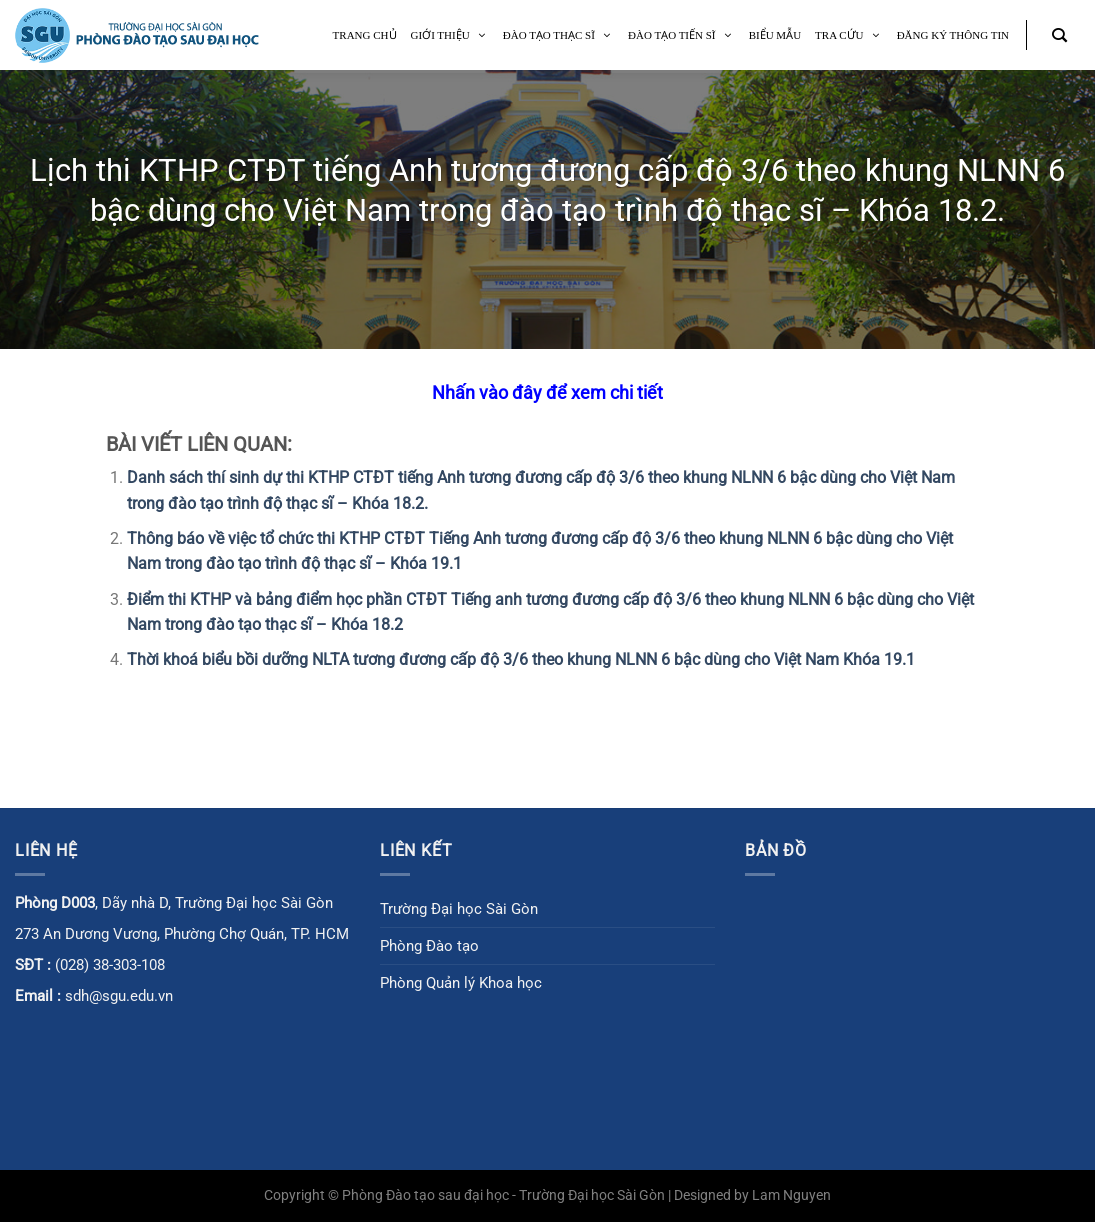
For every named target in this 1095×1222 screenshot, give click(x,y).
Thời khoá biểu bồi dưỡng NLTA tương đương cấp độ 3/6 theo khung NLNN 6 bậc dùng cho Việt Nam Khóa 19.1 (521, 659)
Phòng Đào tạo (429, 946)
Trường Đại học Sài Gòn (459, 909)
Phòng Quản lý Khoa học (461, 983)
